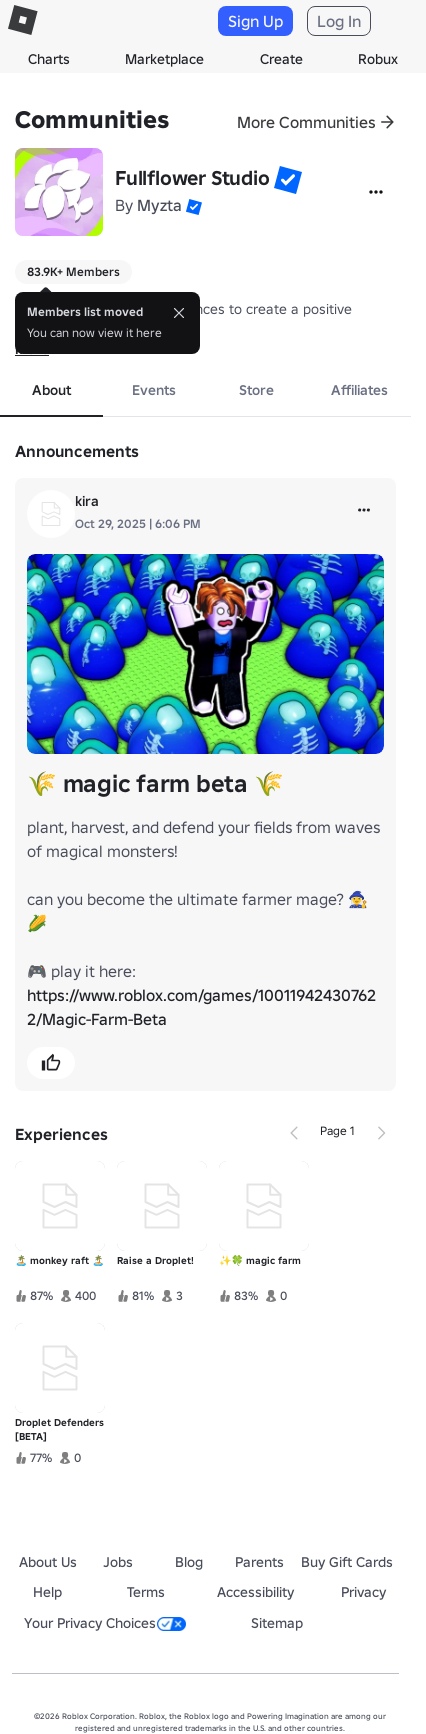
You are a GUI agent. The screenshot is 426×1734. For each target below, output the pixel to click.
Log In (339, 21)
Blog (189, 1562)
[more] (364, 510)
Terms (146, 1592)
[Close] (179, 313)
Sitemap (277, 1623)
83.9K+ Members (73, 271)
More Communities (306, 122)
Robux (378, 59)
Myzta (159, 205)
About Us (48, 1562)
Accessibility (255, 1592)
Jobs (118, 1562)
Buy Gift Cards (347, 1562)
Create (281, 59)
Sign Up (255, 21)
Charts (49, 59)
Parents (259, 1562)
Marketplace (164, 59)
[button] (288, 180)
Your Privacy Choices (105, 1623)
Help (47, 1592)
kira (87, 501)
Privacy (363, 1592)
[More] (376, 192)
